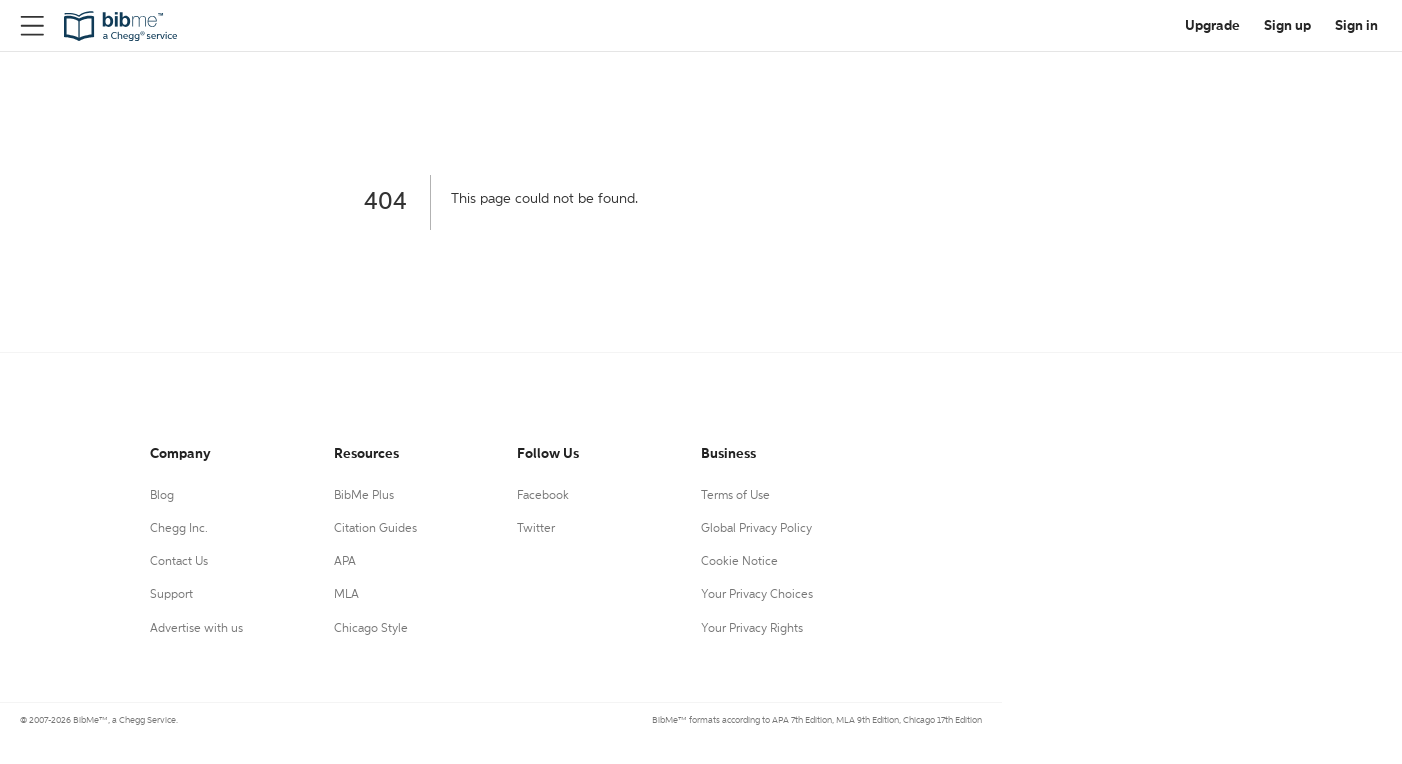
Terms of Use (735, 496)
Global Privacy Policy (756, 529)
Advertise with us (196, 629)
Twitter (536, 529)
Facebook (543, 496)
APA (345, 562)
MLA (346, 595)
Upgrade (1212, 26)
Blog (162, 496)
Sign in (1356, 26)
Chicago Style (371, 629)
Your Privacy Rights (752, 629)
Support (171, 595)
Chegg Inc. (179, 529)
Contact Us (179, 562)
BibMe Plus (364, 496)
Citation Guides (375, 529)
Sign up (1287, 26)
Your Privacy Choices (757, 595)
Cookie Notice (739, 562)
